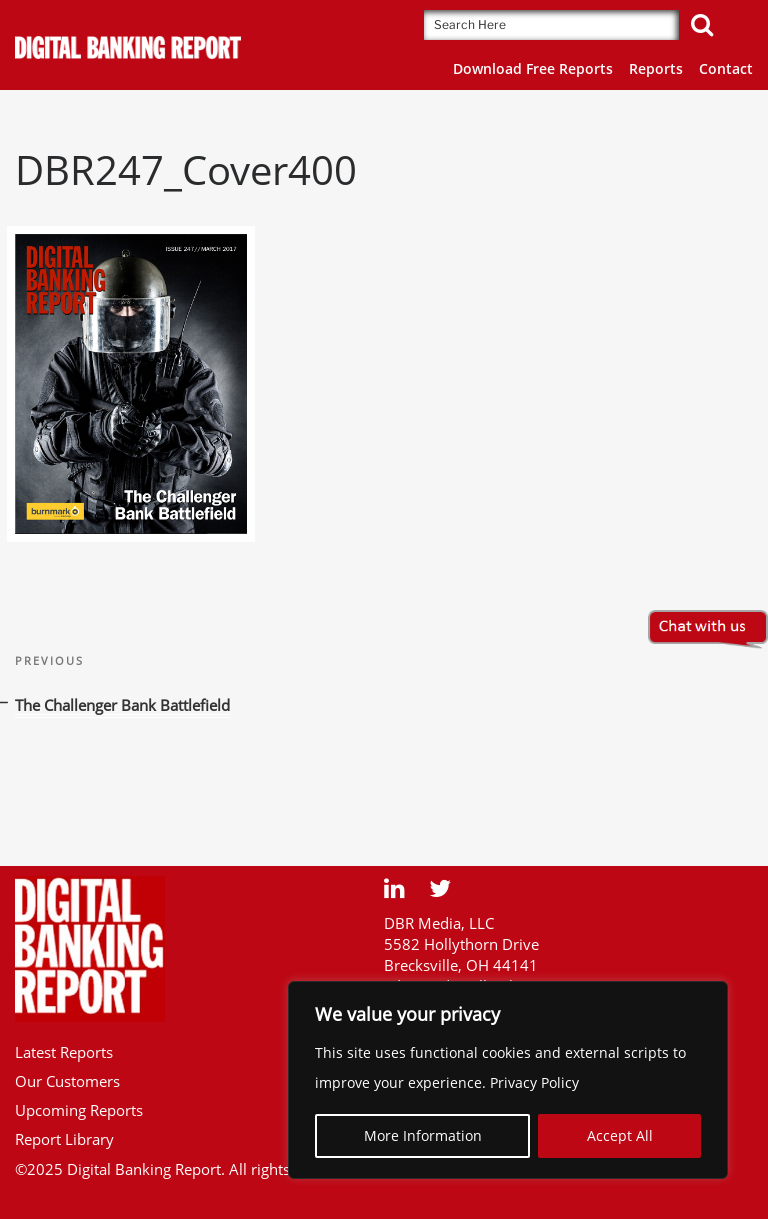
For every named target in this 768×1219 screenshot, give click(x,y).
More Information (423, 1135)
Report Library (64, 1139)
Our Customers (67, 1081)
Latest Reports (64, 1052)
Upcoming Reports (79, 1110)
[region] (508, 1080)
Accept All (620, 1135)
